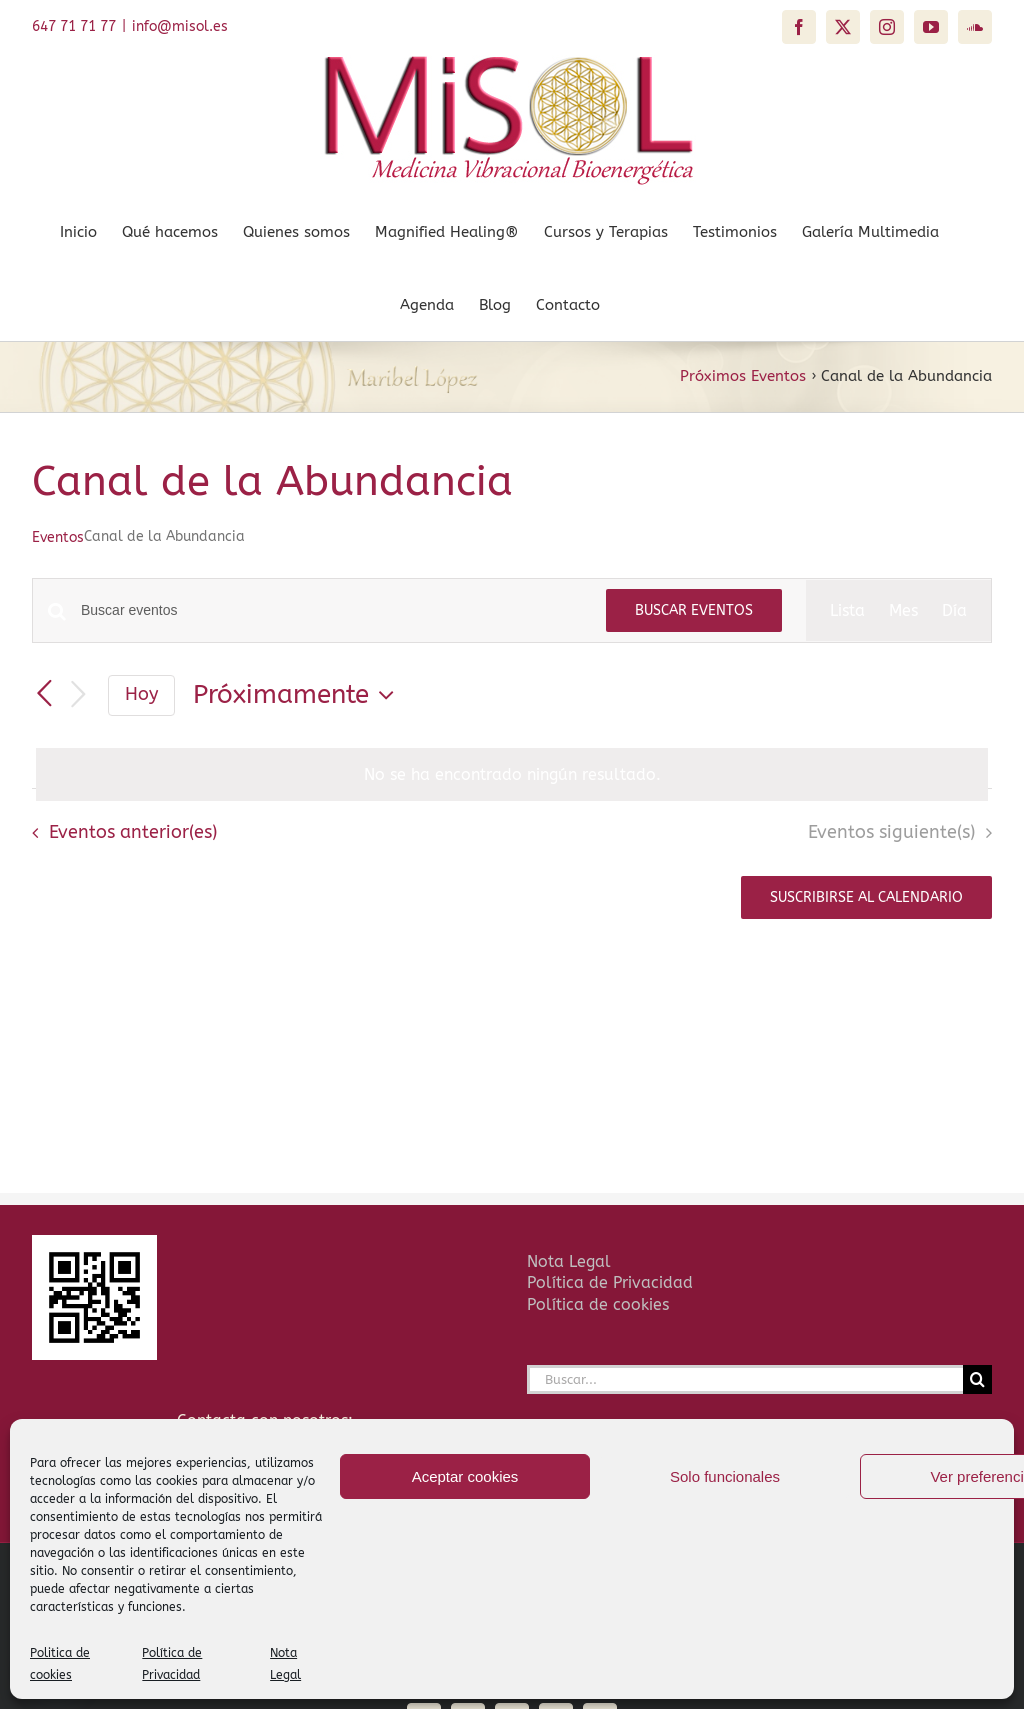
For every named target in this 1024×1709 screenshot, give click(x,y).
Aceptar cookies (465, 1476)
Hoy (141, 694)
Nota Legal (569, 1261)
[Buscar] (977, 1379)
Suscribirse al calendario (866, 897)
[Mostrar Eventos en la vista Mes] (903, 610)
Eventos (58, 537)
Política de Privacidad (610, 1282)
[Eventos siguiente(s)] (78, 695)
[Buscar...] (745, 1379)
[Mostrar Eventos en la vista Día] (954, 610)
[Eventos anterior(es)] (44, 694)
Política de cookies (598, 1304)
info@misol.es (180, 26)
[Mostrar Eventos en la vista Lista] (847, 610)
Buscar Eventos (694, 610)
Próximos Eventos (743, 376)
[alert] (512, 774)
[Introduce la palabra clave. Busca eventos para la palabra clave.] (331, 610)
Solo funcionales (725, 1476)
